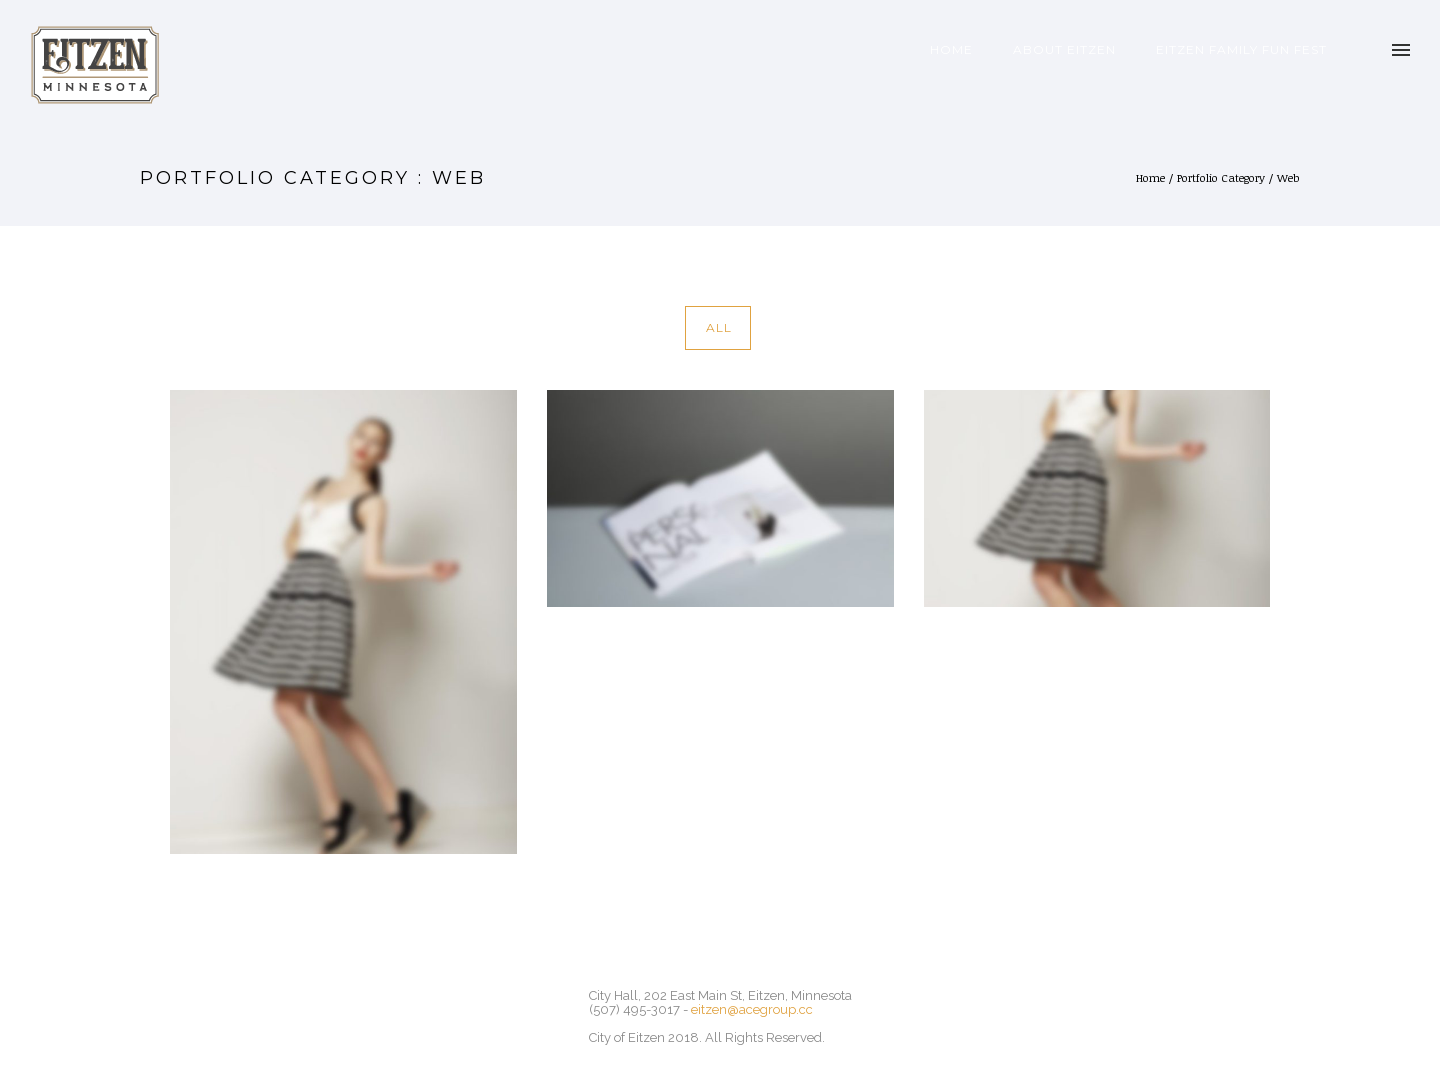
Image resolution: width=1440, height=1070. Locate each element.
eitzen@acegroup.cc (752, 1009)
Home (951, 49)
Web (1288, 177)
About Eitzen (1064, 49)
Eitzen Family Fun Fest (1241, 49)
